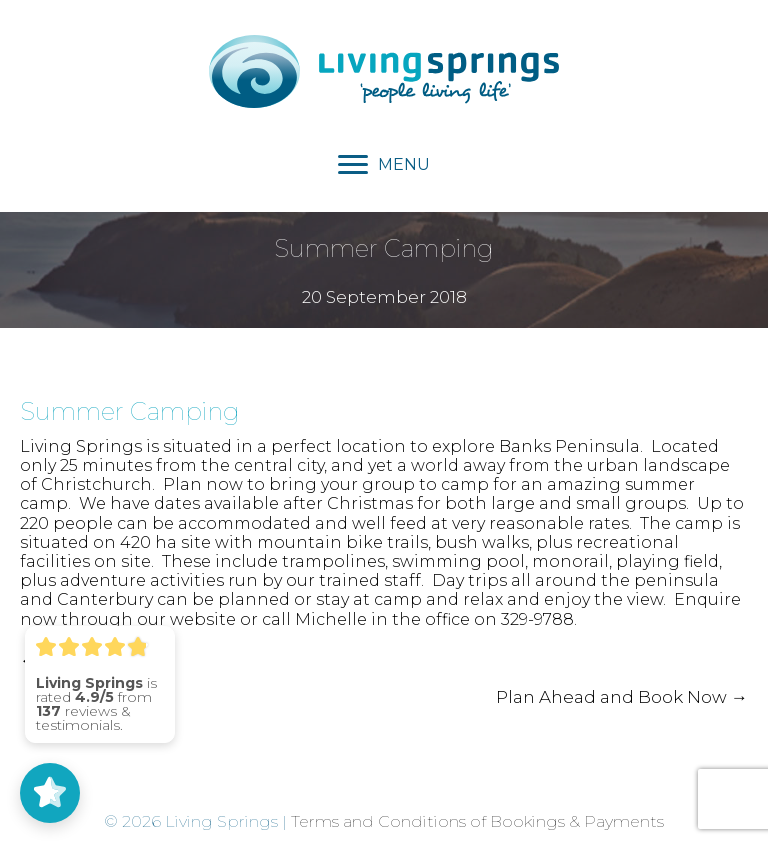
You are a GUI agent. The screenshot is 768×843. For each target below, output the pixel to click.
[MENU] (384, 165)
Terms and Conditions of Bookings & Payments (477, 821)
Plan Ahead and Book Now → (622, 697)
